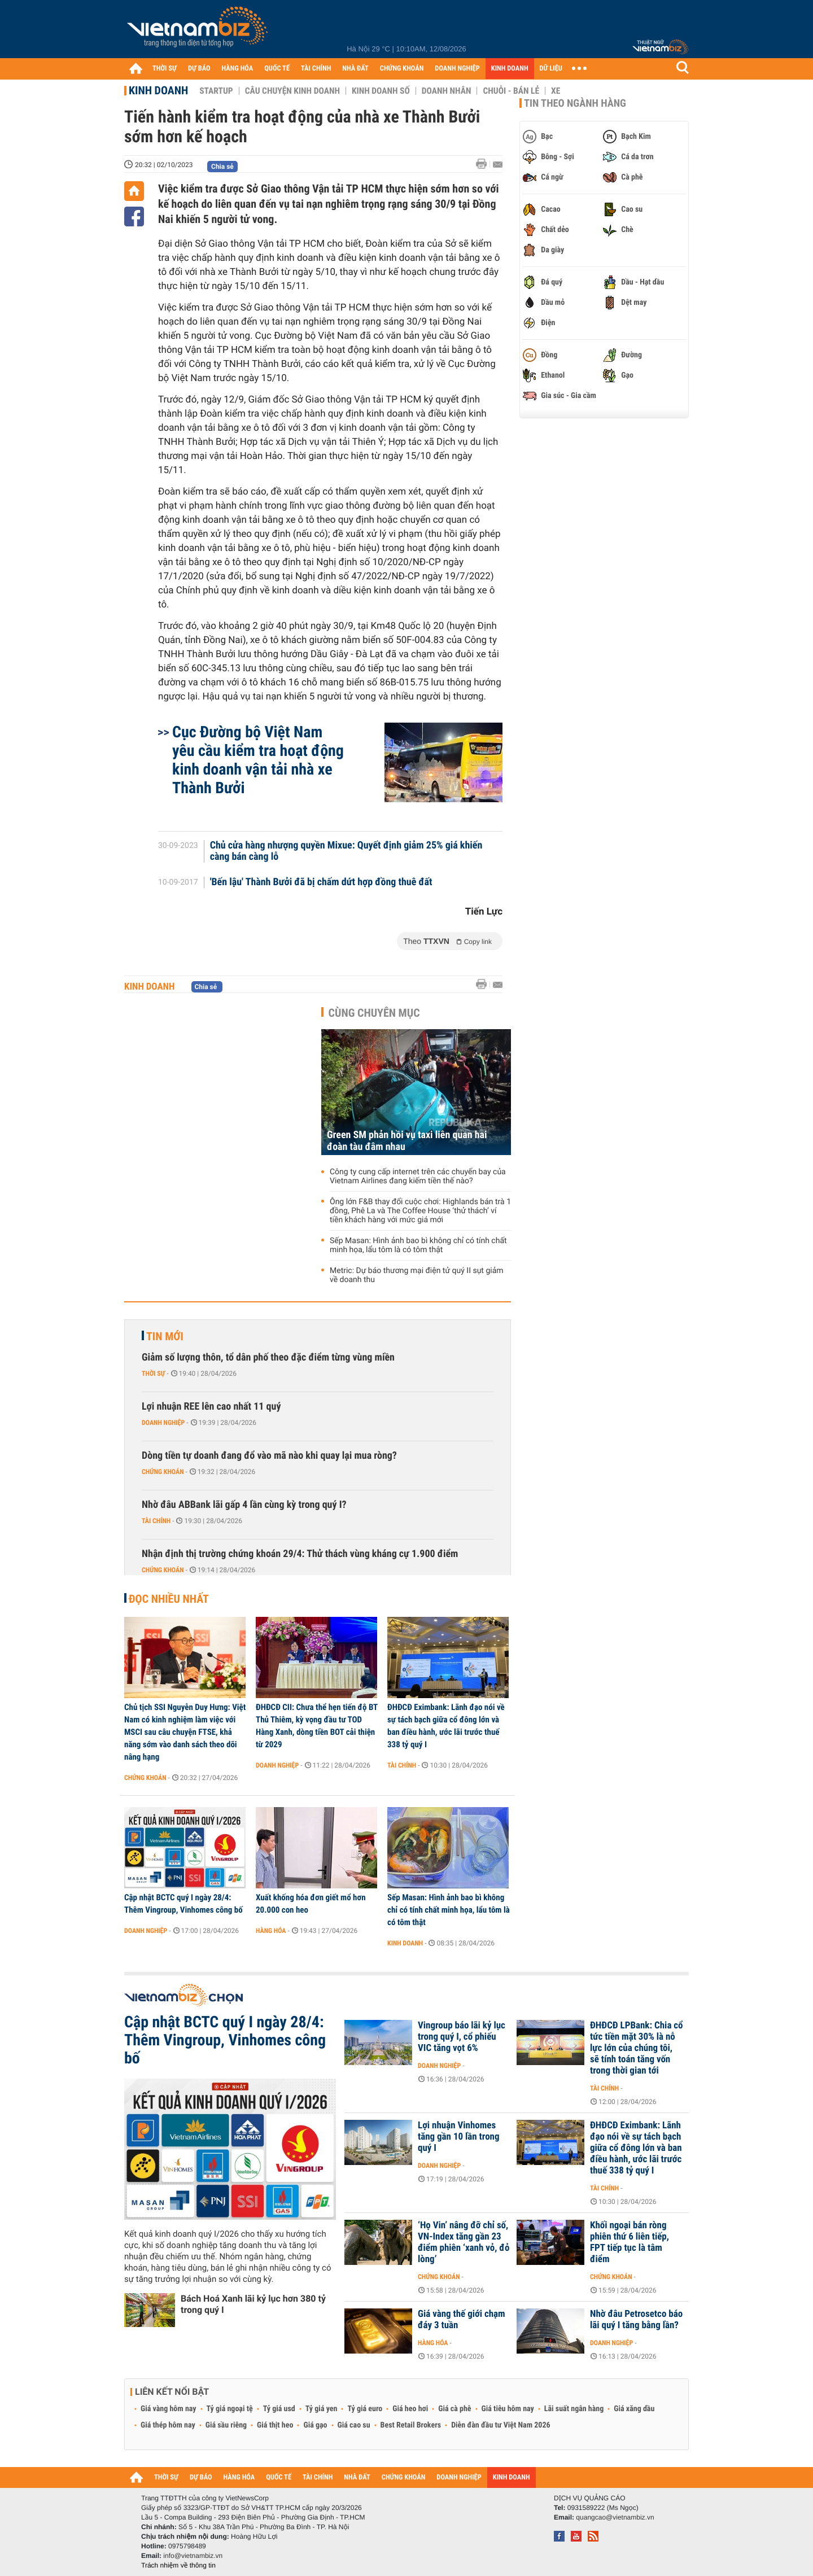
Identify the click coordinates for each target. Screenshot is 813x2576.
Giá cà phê (454, 2409)
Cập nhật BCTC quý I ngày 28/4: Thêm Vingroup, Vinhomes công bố (183, 1903)
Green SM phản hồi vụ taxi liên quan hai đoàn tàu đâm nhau (407, 1141)
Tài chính (156, 1521)
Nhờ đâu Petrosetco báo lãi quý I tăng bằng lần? (636, 2319)
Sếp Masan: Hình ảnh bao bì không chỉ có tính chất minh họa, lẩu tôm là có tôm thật (418, 1245)
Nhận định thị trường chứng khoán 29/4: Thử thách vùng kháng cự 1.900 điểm (300, 1554)
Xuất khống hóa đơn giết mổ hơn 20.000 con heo (311, 1903)
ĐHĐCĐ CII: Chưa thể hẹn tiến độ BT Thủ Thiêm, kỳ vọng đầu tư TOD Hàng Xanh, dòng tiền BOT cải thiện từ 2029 (317, 1726)
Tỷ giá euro (364, 2409)
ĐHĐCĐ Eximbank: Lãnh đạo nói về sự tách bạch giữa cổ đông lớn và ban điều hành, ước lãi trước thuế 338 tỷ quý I (446, 1726)
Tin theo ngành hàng (575, 103)
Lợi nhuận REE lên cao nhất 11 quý (211, 1406)
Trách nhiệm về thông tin (178, 2565)
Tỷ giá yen (321, 2409)
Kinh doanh (158, 90)
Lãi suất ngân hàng (574, 2409)
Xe (555, 91)
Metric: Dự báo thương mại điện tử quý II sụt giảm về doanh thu (417, 1275)
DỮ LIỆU (551, 68)
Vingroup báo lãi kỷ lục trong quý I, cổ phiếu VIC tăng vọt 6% (461, 2037)
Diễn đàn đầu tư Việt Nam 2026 (500, 2425)
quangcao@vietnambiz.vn (615, 2517)
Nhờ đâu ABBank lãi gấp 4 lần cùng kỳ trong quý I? (244, 1505)
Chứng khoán (163, 1472)
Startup (216, 91)
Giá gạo (315, 2425)
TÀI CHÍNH (316, 68)
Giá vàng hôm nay (168, 2409)
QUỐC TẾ (277, 68)
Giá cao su (354, 2425)
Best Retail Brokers (411, 2425)
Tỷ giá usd (279, 2409)
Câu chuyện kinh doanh (292, 91)
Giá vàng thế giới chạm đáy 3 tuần (461, 2319)
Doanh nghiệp (163, 1423)
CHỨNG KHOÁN (402, 68)
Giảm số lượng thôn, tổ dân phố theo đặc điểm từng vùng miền (268, 1357)
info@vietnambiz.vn (192, 2556)
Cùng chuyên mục (374, 1013)
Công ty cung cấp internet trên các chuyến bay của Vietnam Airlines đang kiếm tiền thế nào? (418, 1176)
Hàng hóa (271, 1931)
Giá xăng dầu (634, 2409)
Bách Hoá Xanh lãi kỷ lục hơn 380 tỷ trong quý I (253, 2304)
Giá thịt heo (275, 2425)
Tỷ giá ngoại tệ (230, 2409)
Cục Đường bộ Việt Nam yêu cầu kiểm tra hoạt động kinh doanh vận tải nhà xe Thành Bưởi (258, 760)
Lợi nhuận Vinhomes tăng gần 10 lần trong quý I (459, 2137)
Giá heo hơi (410, 2409)
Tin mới (164, 1336)
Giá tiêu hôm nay (508, 2409)
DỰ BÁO (199, 68)
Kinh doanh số (381, 91)
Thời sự (153, 1373)
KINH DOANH (509, 68)
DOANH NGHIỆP (457, 68)
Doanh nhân (446, 91)
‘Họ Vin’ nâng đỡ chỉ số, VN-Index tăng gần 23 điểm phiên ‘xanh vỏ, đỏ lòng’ (463, 2242)
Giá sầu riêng (226, 2425)
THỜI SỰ (164, 68)
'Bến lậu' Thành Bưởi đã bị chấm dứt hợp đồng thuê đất (321, 882)
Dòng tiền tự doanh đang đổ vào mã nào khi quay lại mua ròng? (269, 1456)
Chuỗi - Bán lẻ (511, 91)
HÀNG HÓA (237, 68)
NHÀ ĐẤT (355, 68)
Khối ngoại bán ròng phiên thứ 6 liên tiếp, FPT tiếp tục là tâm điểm (629, 2242)
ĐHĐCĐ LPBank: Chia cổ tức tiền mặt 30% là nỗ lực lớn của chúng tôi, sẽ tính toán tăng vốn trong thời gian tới (636, 2048)
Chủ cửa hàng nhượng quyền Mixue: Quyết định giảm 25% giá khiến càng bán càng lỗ (346, 851)
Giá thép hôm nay (168, 2425)
